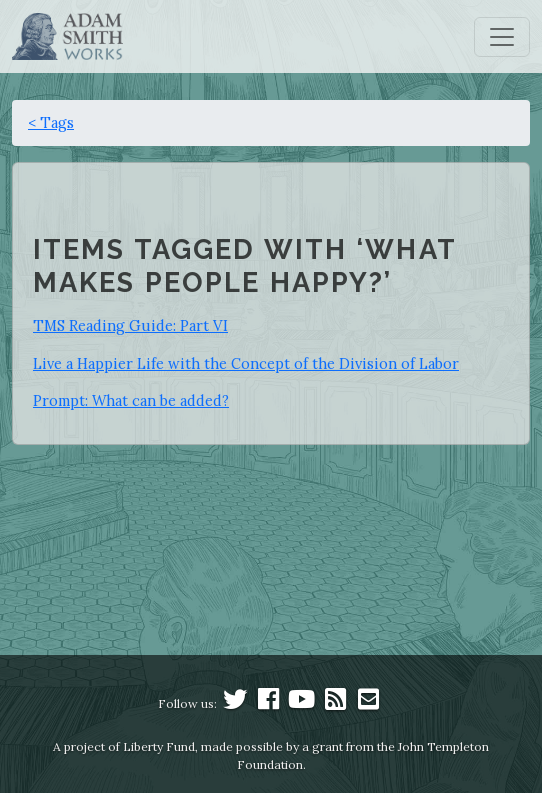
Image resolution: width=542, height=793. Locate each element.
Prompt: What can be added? (131, 400)
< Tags (51, 122)
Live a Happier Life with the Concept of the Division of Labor (246, 363)
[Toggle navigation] (502, 37)
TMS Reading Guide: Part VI (130, 325)
